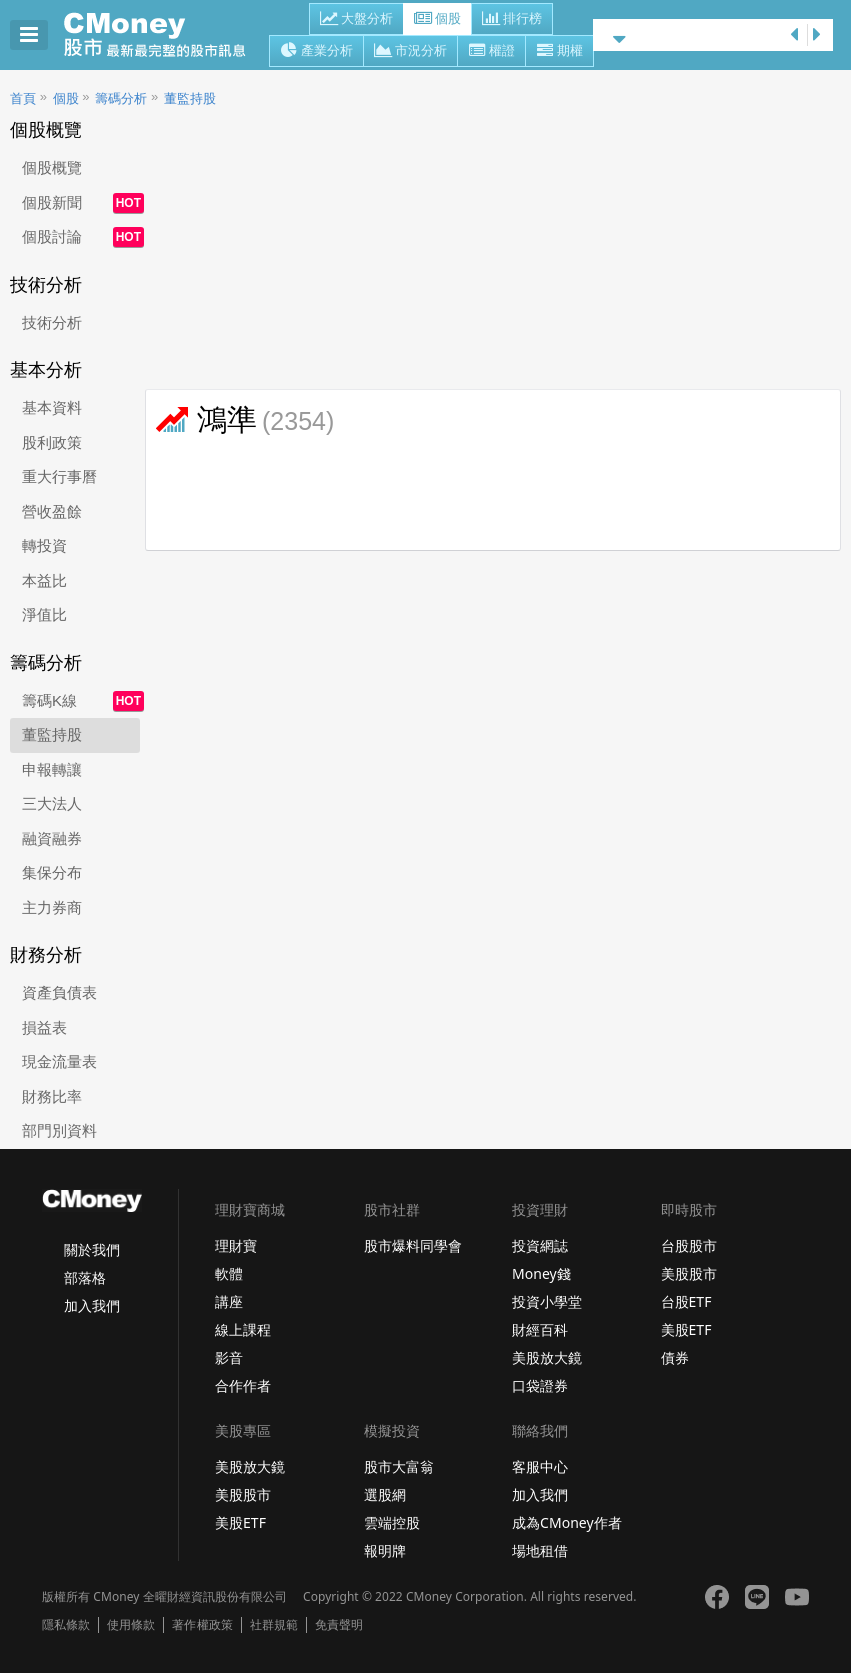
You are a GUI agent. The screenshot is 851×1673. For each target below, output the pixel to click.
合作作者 (243, 1385)
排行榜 (512, 20)
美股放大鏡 (547, 1357)
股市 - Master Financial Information (165, 35)
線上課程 (243, 1329)
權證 (491, 52)
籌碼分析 (121, 98)
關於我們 (92, 1249)
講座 (229, 1301)
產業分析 (316, 52)
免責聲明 (339, 1625)
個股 (437, 20)
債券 (675, 1357)
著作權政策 (202, 1625)
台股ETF (686, 1301)
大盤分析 (356, 20)
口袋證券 (540, 1385)
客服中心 (540, 1466)
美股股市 (689, 1273)
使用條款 (131, 1625)
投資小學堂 (547, 1301)
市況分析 (410, 52)
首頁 (23, 98)
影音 (229, 1357)
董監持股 (190, 98)
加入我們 (92, 1305)
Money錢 (541, 1273)
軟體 (229, 1273)
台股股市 (689, 1245)
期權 (559, 52)
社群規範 (274, 1625)
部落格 (85, 1277)
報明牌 (385, 1550)
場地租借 (540, 1550)
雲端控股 (392, 1522)
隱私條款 (66, 1625)
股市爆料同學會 (413, 1245)
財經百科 (540, 1329)
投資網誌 (540, 1245)
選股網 (385, 1494)
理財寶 (236, 1245)
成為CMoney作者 (567, 1522)
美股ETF (686, 1329)
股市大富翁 (399, 1466)
